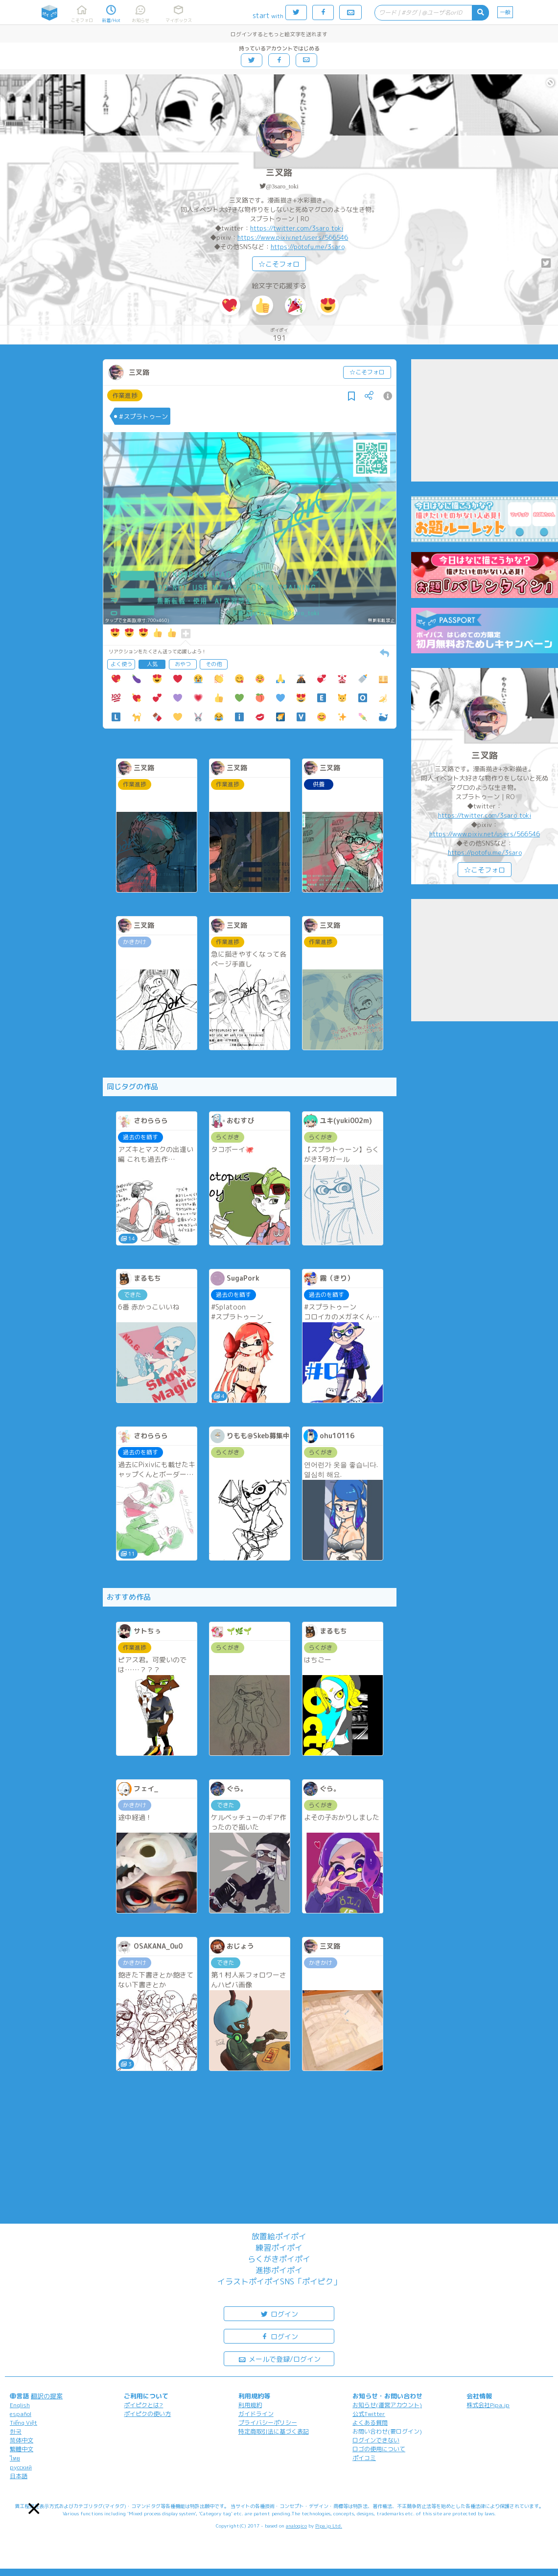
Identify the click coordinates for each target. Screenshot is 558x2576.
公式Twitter (368, 2414)
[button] (34, 2508)
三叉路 (279, 172)
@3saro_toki (282, 186)
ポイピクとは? (143, 2405)
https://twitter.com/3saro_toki (296, 228)
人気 (152, 664)
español (20, 2414)
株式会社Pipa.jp (488, 2405)
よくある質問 (370, 2422)
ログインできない (375, 2440)
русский (21, 2467)
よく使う (121, 664)
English (20, 2405)
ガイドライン (256, 2414)
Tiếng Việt (23, 2422)
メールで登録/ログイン (279, 2358)
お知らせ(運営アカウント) (387, 2405)
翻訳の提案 (47, 2396)
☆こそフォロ (279, 264)
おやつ (183, 664)
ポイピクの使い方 (147, 2414)
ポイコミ (364, 2458)
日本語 (18, 2476)
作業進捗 (125, 395)
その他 (214, 664)
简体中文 (21, 2440)
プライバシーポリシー (267, 2422)
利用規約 (250, 2405)
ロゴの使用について (378, 2449)
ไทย (15, 2458)
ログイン (279, 2313)
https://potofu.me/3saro (308, 246)
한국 (16, 2431)
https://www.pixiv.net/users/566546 (292, 237)
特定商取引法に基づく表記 (273, 2431)
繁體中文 (21, 2449)
